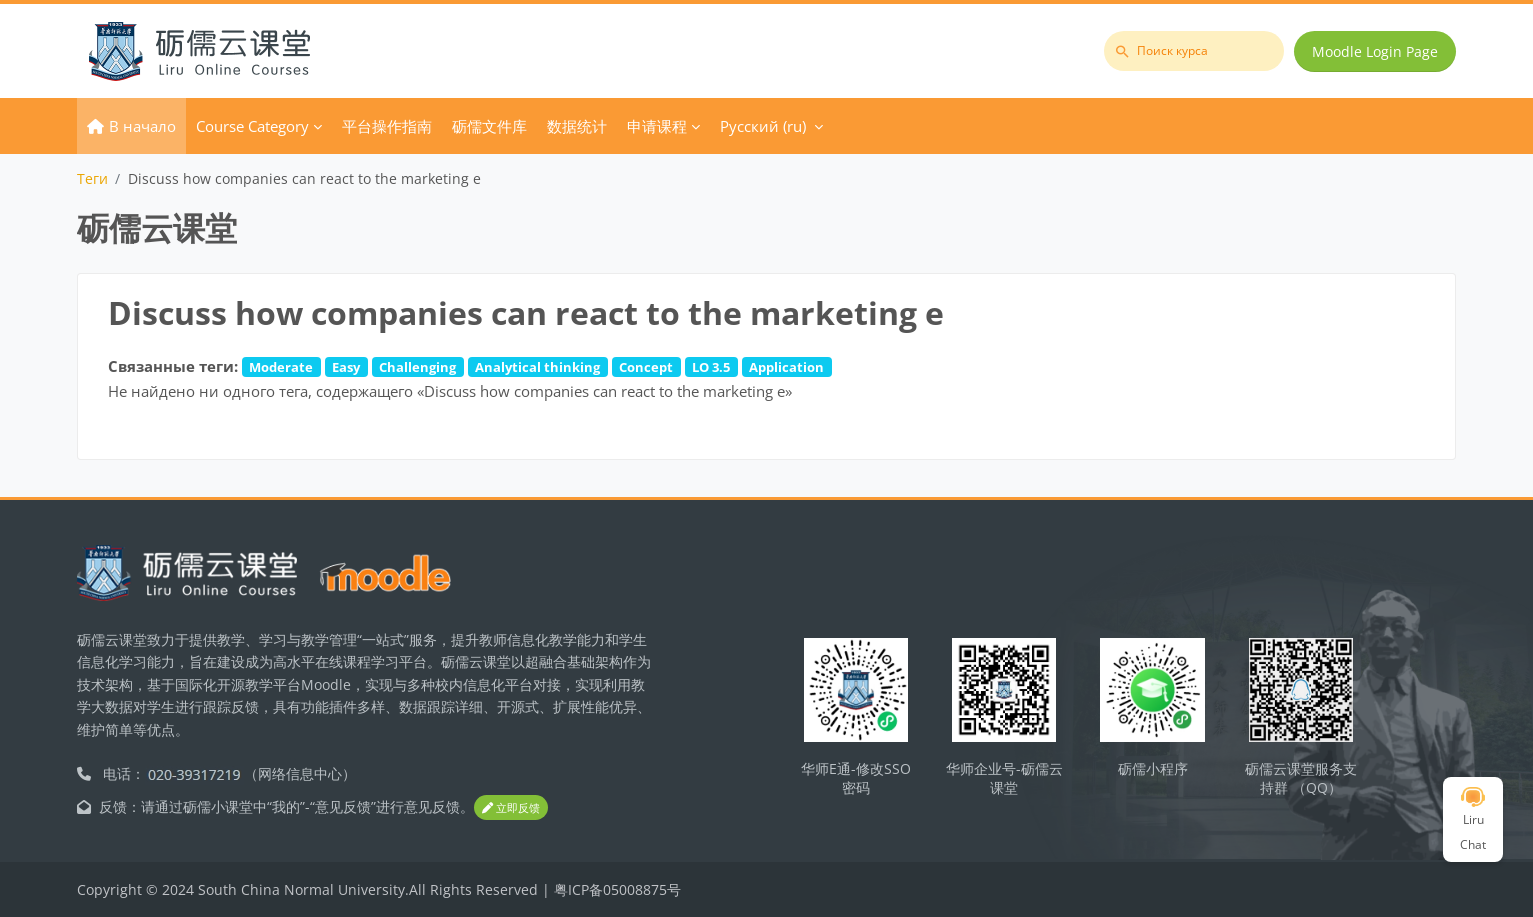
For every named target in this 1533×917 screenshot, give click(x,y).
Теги (92, 178)
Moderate (281, 367)
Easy (346, 367)
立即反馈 (511, 807)
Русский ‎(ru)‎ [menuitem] (763, 126)
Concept (646, 367)
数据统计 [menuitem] (577, 126)
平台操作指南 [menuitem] (387, 126)
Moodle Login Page (1375, 51)
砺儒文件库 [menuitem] (489, 126)
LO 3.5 (711, 367)
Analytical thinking (537, 367)
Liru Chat (1473, 820)
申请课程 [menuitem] (657, 126)
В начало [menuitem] (142, 126)
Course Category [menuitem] (252, 126)
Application (786, 367)
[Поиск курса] (1194, 51)
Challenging (417, 367)
